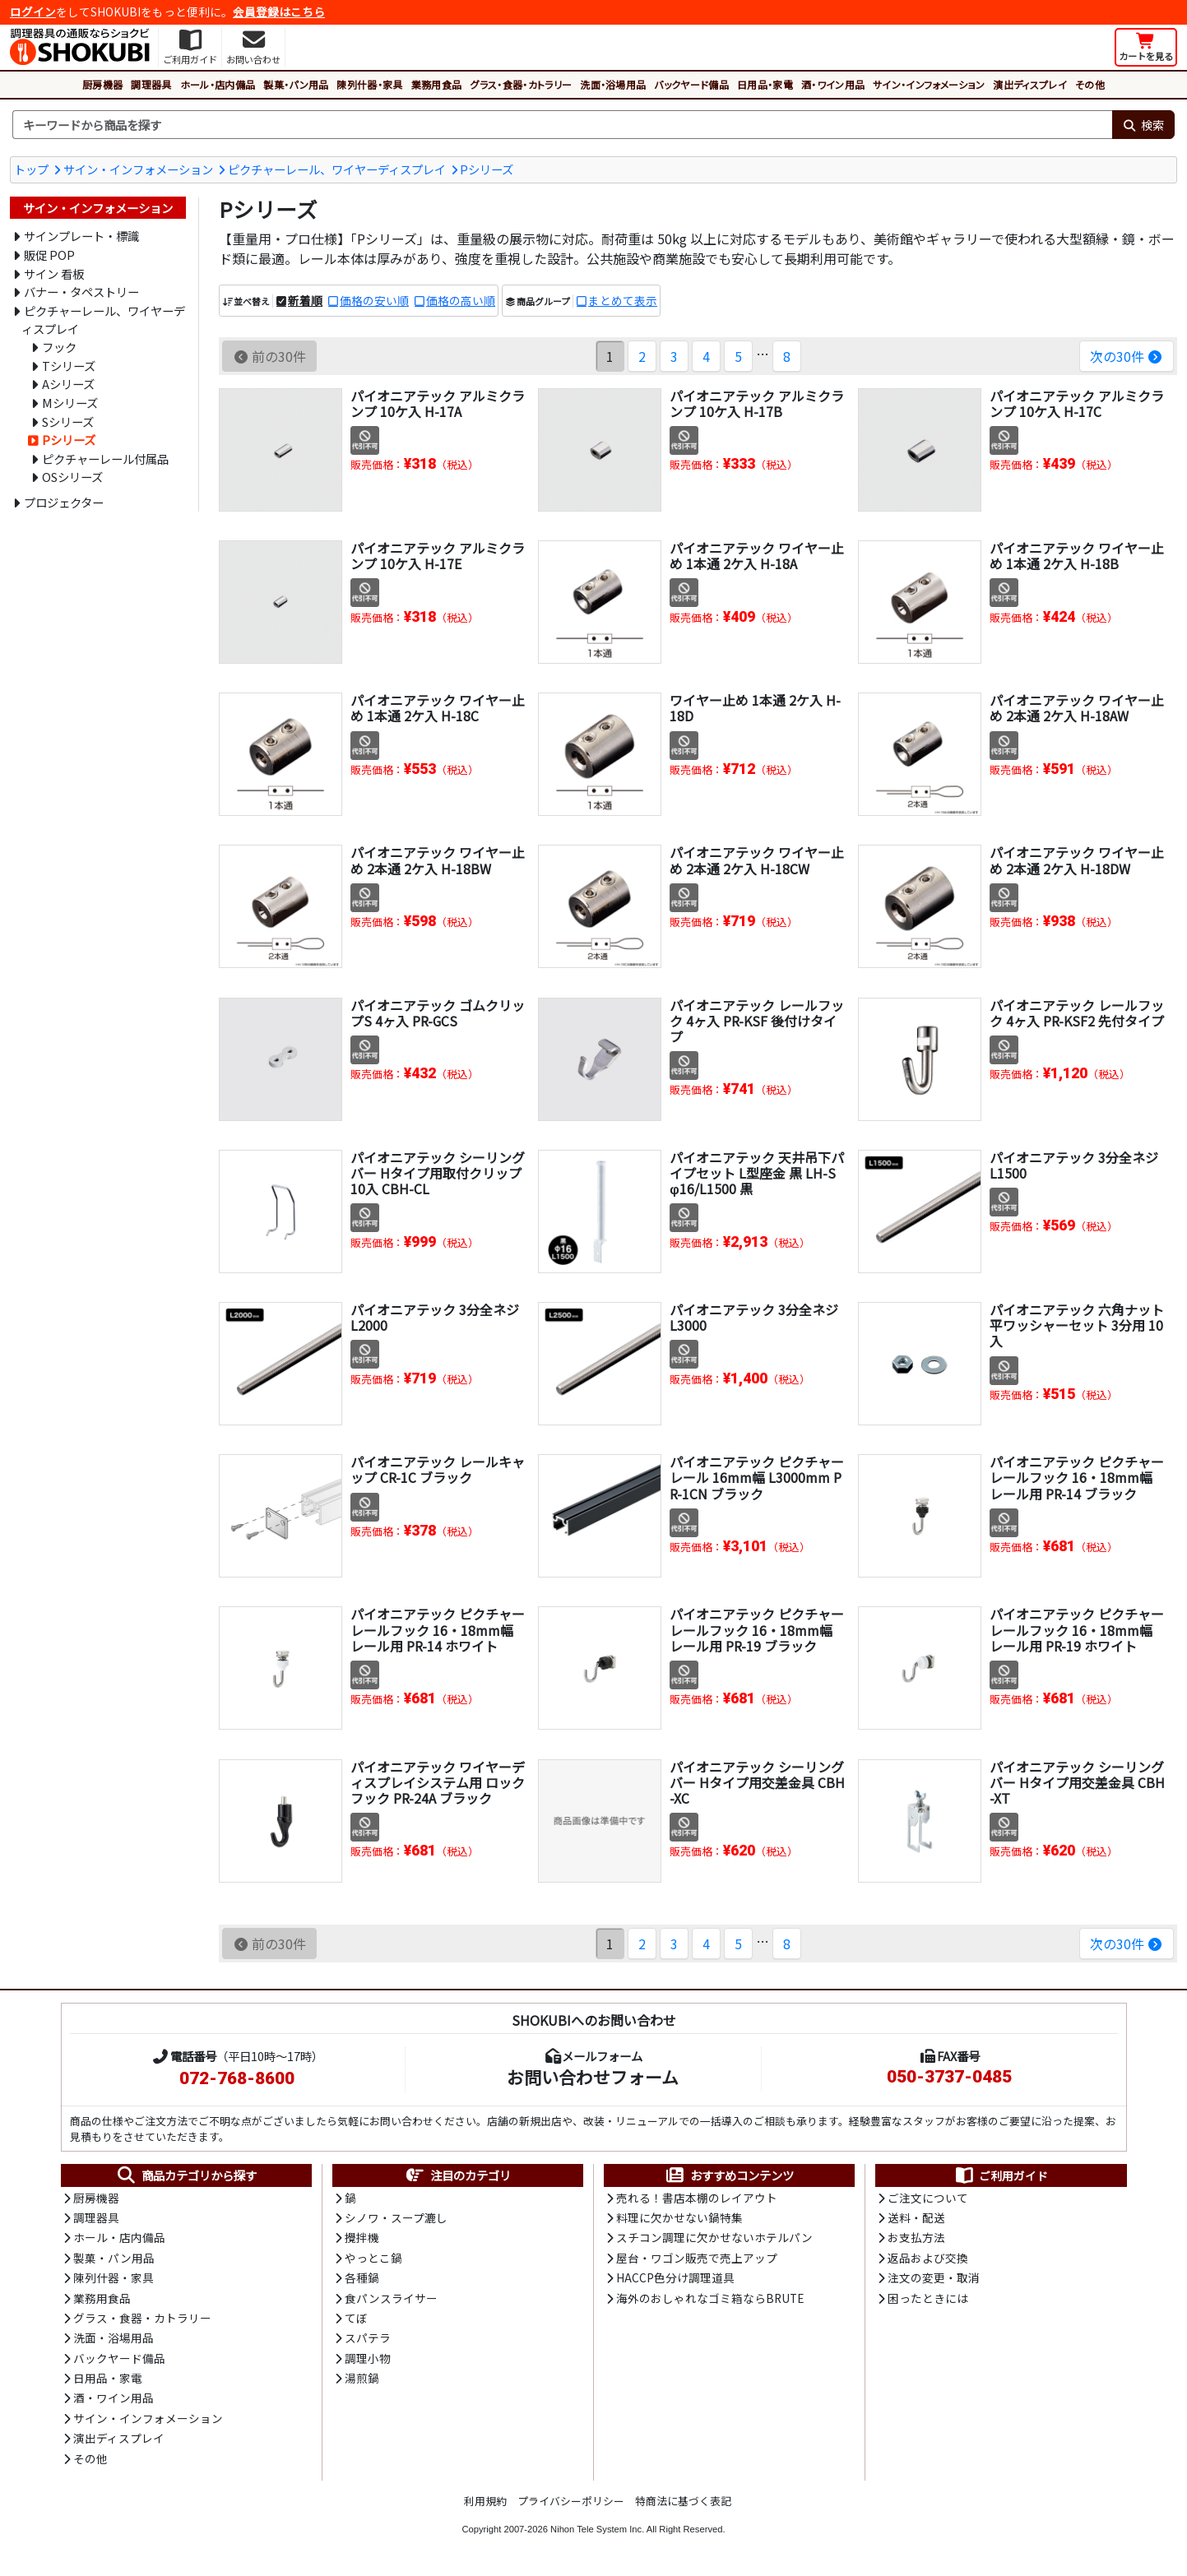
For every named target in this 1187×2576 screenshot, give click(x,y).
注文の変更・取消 (934, 2277)
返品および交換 (928, 2257)
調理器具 (151, 84)
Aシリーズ (68, 383)
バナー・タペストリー (81, 291)
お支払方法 (916, 2237)
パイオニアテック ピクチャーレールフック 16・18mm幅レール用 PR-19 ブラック (757, 1629)
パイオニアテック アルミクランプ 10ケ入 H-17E (437, 555)
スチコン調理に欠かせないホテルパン (714, 2237)
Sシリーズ (68, 421)
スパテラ (368, 2337)
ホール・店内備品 (218, 84)
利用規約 (485, 2501)
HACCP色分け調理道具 (675, 2277)
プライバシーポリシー (570, 2501)
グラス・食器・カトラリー (521, 84)
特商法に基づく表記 (683, 2501)
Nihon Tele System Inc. (597, 2529)
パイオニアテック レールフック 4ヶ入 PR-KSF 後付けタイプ (757, 1020)
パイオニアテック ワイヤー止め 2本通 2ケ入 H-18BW (437, 860)
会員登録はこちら (279, 11)
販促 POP (49, 254)
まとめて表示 (622, 300)
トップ (31, 169)
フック (59, 346)
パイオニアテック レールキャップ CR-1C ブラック (437, 1469)
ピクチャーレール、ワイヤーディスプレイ (337, 169)
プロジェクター (64, 502)
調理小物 (368, 2358)
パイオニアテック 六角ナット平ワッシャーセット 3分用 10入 (1077, 1325)
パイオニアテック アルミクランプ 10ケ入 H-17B (757, 403)
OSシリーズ (72, 476)
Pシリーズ (486, 169)
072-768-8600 (236, 2078)
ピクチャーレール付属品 (105, 458)
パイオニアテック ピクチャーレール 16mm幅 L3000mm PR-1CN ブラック (757, 1477)
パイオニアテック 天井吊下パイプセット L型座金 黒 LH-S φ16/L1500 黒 (757, 1172)
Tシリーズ (68, 365)
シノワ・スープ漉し (396, 2217)
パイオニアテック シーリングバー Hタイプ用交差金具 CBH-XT (1077, 1782)
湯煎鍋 (362, 2378)
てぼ (356, 2318)
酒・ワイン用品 (833, 84)
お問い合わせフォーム (593, 2076)
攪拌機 (362, 2237)
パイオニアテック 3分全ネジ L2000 (434, 1317)
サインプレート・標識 (81, 235)
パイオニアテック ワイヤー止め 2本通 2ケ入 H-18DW (1077, 860)
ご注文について (928, 2197)
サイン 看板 (54, 273)
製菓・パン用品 (295, 84)
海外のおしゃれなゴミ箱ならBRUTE (710, 2298)
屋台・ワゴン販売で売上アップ (696, 2257)
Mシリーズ (70, 402)
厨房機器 (102, 84)
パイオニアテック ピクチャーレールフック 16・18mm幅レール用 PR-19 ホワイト (1077, 1629)
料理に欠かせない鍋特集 (679, 2217)
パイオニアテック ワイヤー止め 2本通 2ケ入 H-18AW (1077, 707)
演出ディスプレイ (1030, 84)
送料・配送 (916, 2217)
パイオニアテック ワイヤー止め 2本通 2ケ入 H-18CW (757, 860)
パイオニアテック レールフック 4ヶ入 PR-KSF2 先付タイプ (1077, 1013)
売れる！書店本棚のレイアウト (696, 2197)
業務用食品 (436, 84)
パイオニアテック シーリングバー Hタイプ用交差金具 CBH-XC (757, 1782)
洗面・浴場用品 (613, 84)
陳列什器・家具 (369, 84)
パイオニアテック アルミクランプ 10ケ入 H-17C (1077, 403)
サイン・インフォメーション (929, 84)
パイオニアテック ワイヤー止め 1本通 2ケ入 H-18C (437, 707)
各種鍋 (362, 2277)
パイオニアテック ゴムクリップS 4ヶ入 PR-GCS (437, 1013)
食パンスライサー (391, 2298)
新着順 (305, 300)
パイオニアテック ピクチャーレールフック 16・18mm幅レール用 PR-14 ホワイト (437, 1629)
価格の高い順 (460, 300)
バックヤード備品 (691, 84)
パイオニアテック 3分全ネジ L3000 (754, 1317)
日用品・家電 (765, 84)
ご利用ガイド (1000, 2175)
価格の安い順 (374, 300)
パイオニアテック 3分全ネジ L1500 (1074, 1165)
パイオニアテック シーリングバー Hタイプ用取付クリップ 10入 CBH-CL (437, 1172)
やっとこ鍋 (373, 2257)
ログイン (33, 11)
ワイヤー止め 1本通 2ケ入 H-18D (755, 707)
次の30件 (1126, 356)
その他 (1090, 84)
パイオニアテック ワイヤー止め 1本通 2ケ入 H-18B (1077, 555)
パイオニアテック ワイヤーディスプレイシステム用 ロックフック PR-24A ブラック (437, 1782)
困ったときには (928, 2298)
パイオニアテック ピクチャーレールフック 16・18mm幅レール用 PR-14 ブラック (1077, 1477)
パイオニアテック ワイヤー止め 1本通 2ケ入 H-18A (757, 555)
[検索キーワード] (562, 125)
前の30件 (269, 356)
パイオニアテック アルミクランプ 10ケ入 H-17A (437, 403)
